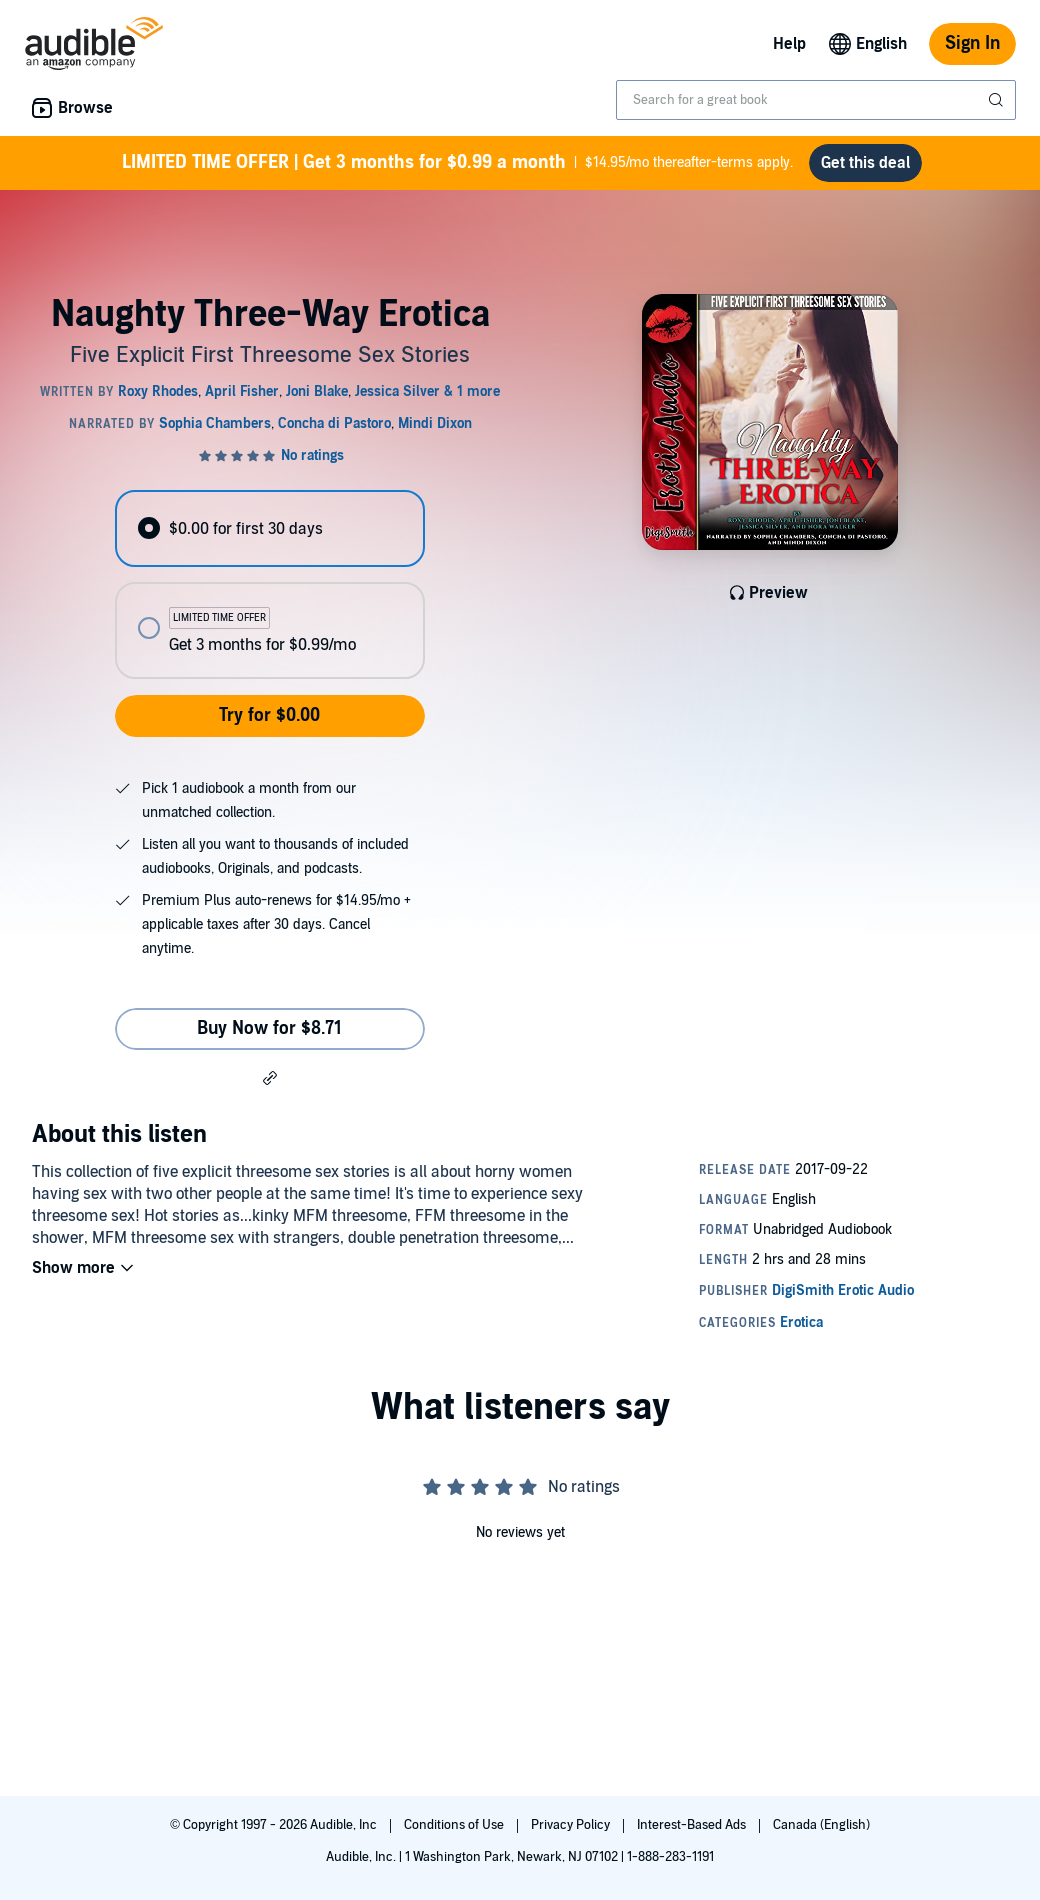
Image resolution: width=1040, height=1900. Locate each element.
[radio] (269, 528)
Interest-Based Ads (693, 1825)
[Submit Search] (998, 100)
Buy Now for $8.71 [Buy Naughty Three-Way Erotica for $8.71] (269, 1028)
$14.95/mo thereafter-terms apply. (457, 163)
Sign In (972, 43)
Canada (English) (821, 1825)
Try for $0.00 (269, 715)
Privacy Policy (572, 1825)
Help (789, 44)
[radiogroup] (269, 584)
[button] (270, 1077)
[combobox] (816, 100)
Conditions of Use (455, 1825)
